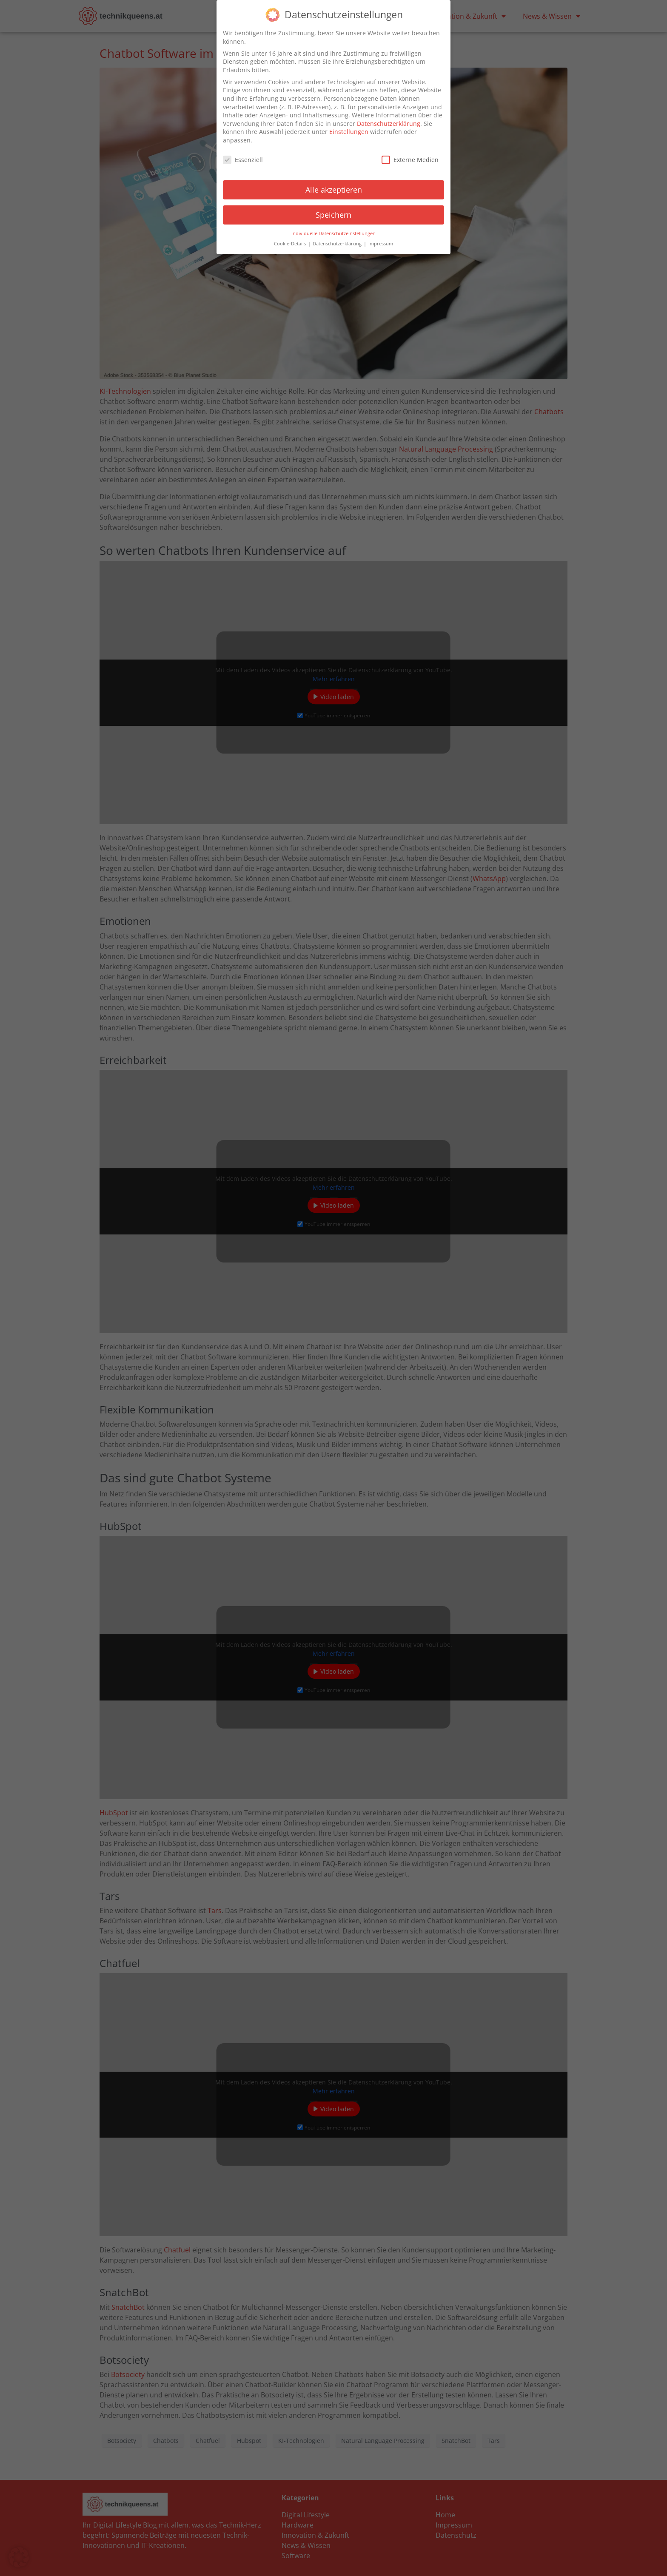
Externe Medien (410, 157)
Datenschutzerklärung (388, 121)
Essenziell (243, 157)
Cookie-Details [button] (290, 241)
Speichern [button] (333, 212)
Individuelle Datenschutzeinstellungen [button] (333, 230)
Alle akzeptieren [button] (333, 187)
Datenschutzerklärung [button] (338, 241)
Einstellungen (348, 129)
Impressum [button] (380, 241)
